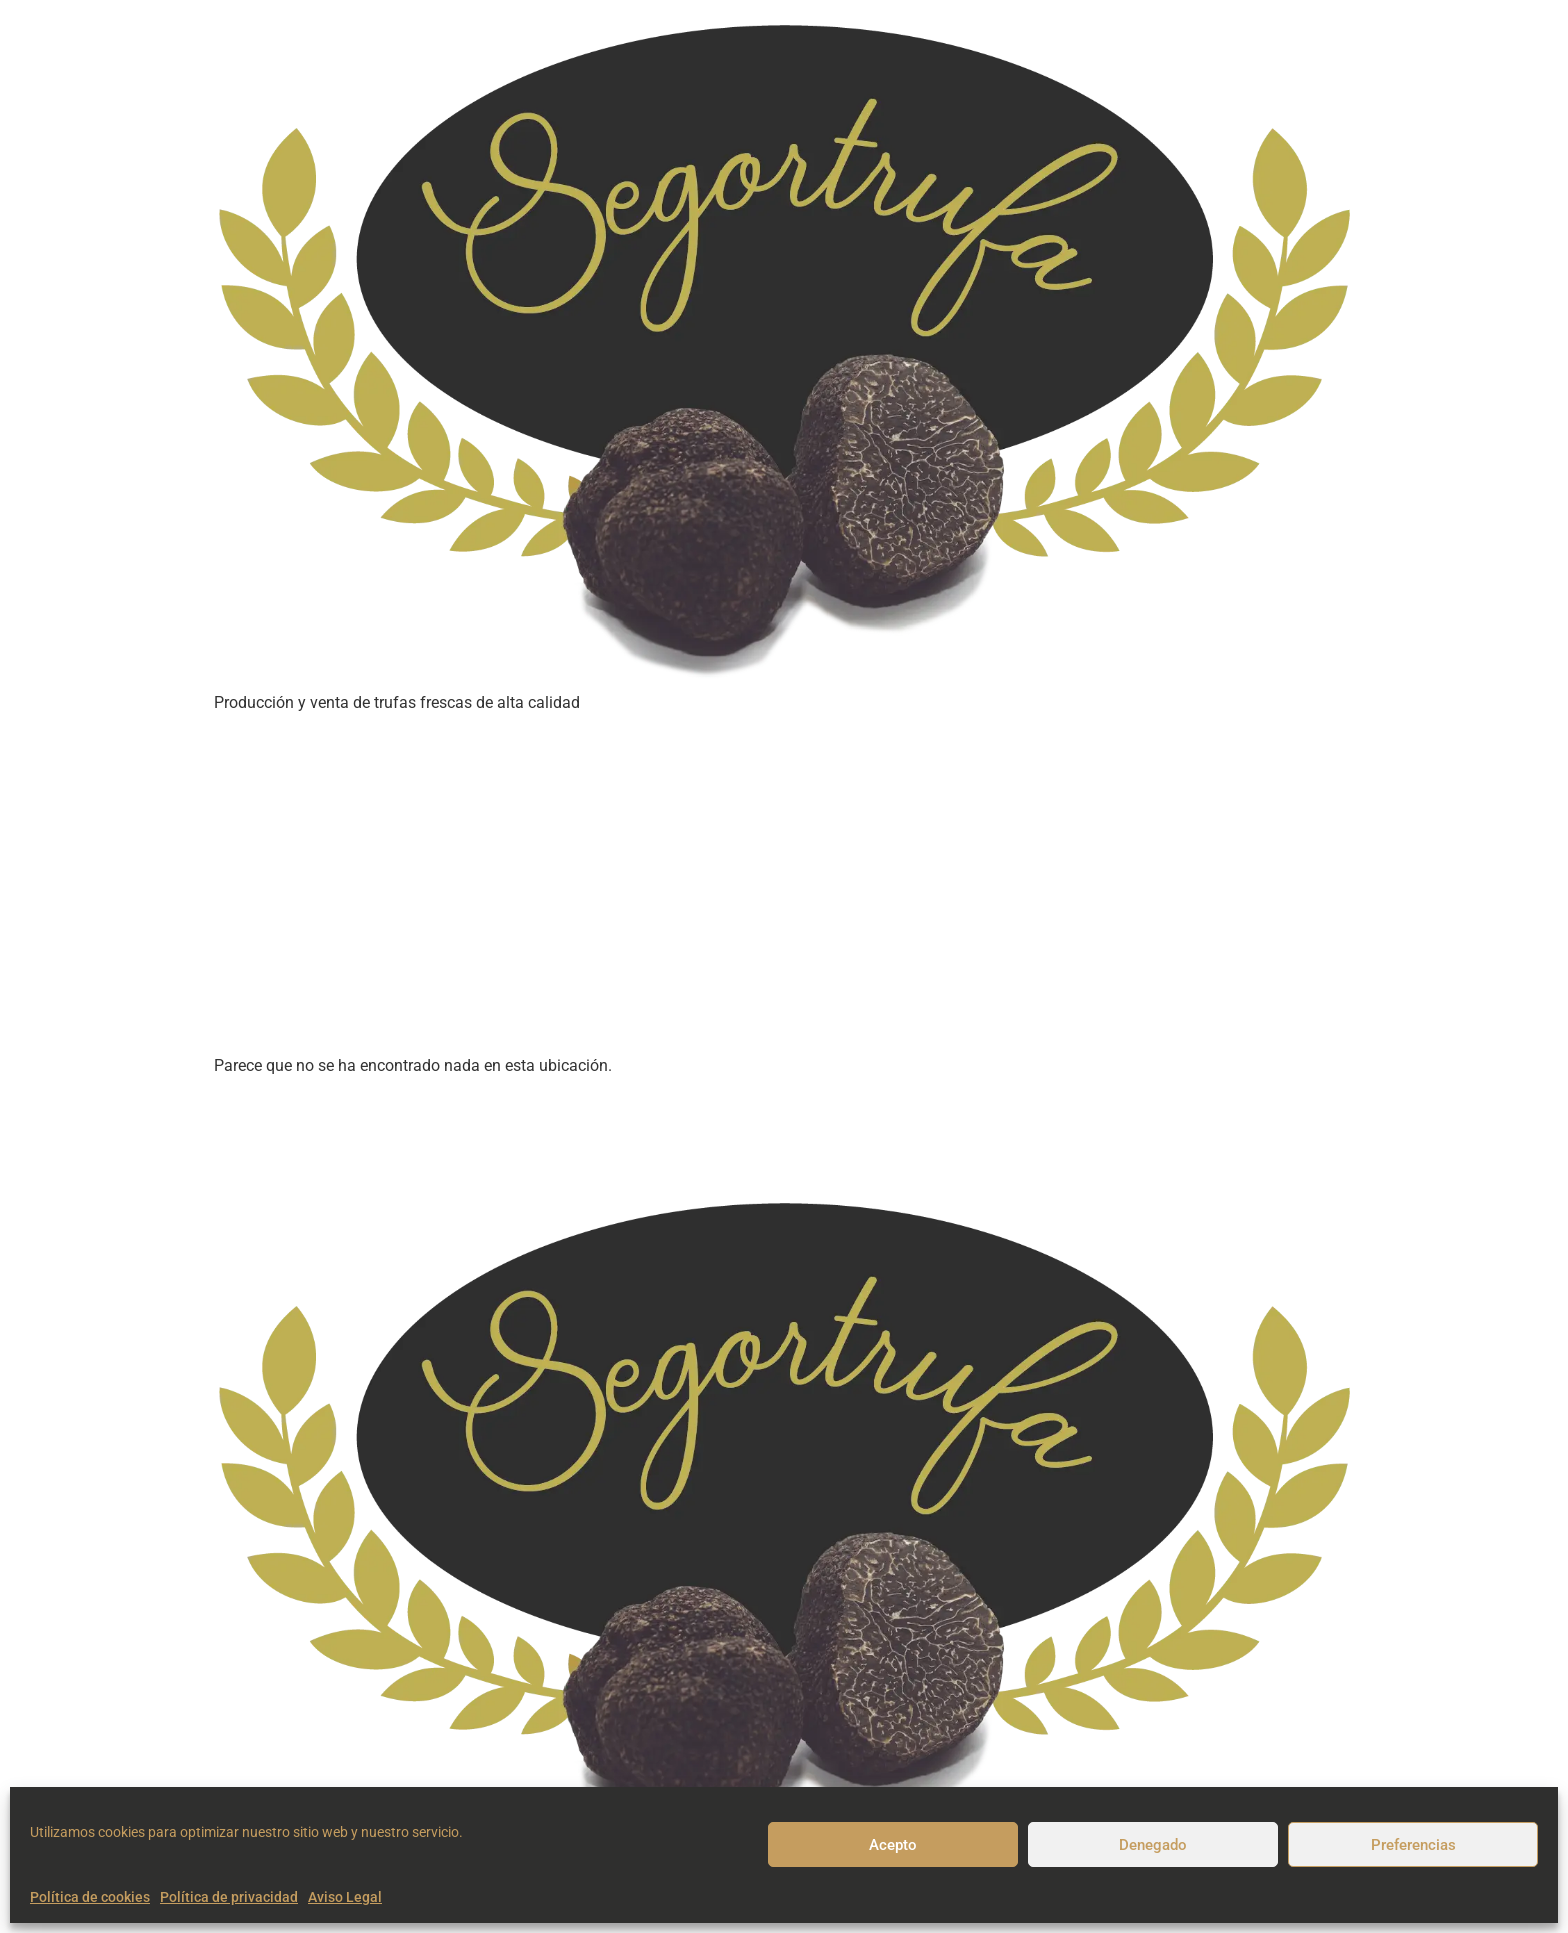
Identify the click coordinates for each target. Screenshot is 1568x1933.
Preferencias (1413, 1845)
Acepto (893, 1845)
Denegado (1153, 1845)
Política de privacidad (229, 1897)
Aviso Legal (345, 1897)
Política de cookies (90, 1897)
